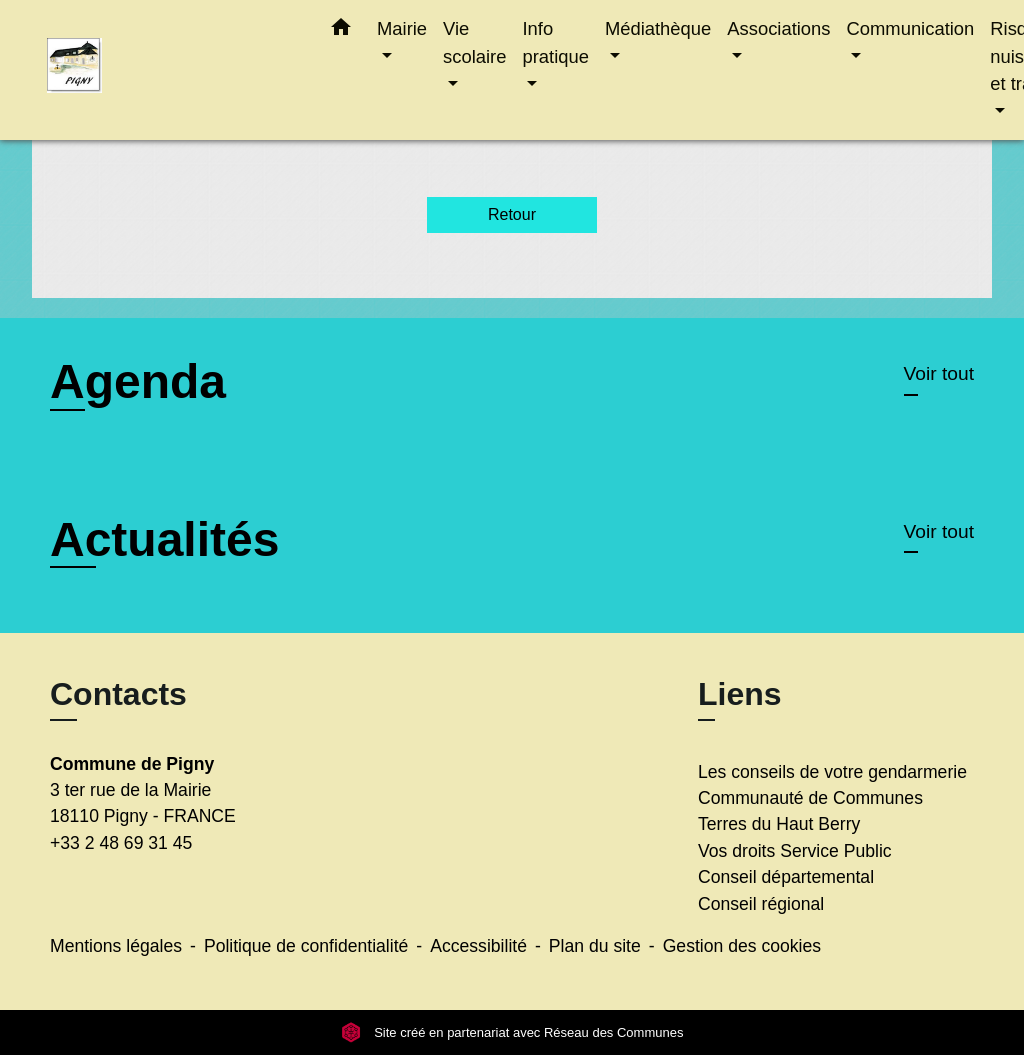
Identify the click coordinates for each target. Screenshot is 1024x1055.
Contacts (118, 694)
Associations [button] (778, 28)
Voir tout (939, 373)
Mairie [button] (402, 28)
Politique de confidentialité (306, 946)
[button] (341, 31)
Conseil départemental (786, 877)
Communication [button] (911, 28)
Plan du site (595, 946)
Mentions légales (116, 946)
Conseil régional (761, 904)
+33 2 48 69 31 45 (121, 843)
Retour (512, 214)
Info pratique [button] (555, 42)
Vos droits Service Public (795, 851)
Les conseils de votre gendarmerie (832, 772)
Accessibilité (478, 946)
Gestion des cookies (742, 946)
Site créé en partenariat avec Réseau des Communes (512, 1032)
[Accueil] (172, 70)
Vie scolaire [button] (474, 42)
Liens (740, 694)
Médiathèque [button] (658, 28)
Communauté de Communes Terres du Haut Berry (810, 811)
